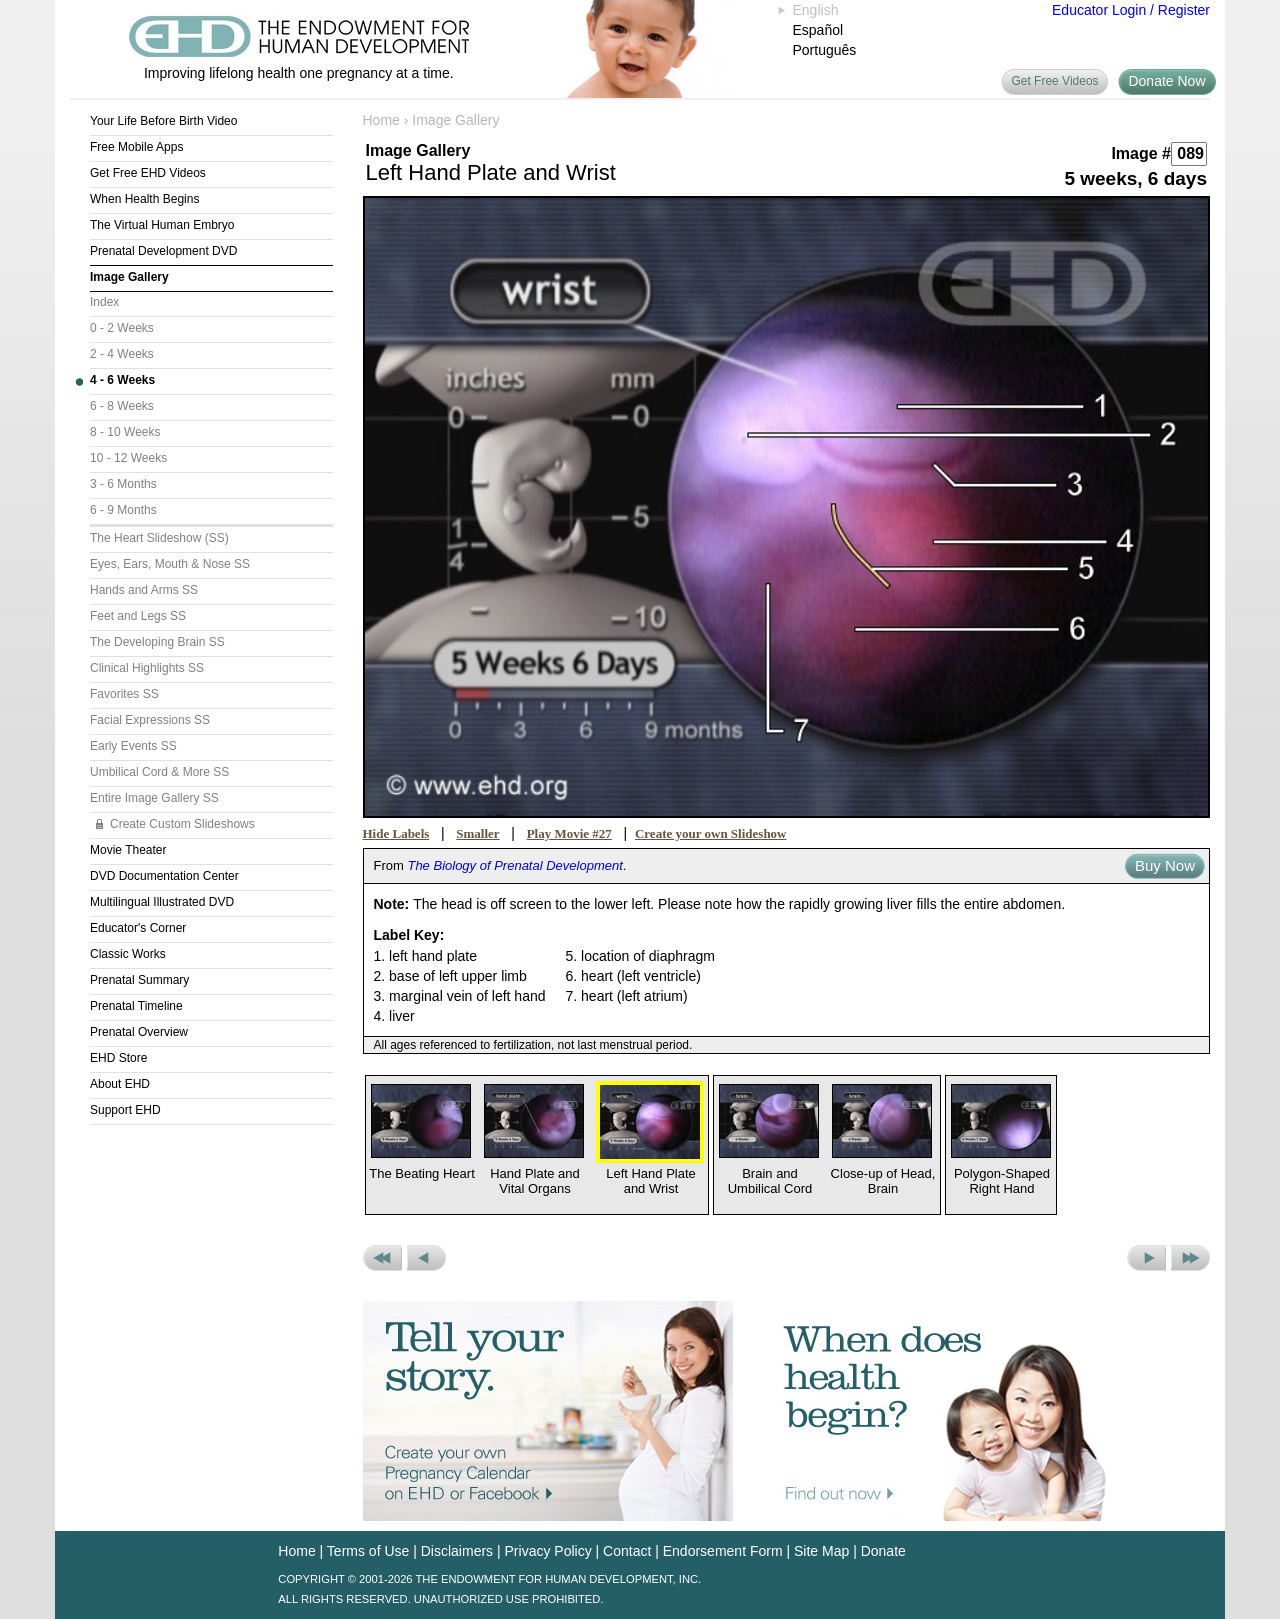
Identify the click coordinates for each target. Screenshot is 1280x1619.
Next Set (1190, 1258)
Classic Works (128, 954)
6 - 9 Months (123, 510)
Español (818, 30)
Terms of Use (368, 1551)
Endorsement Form (723, 1551)
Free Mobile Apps (136, 147)
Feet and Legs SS (138, 616)
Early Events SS (133, 746)
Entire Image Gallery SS (154, 798)
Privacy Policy (548, 1551)
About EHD (120, 1084)
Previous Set (382, 1258)
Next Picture (1146, 1258)
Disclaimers (457, 1551)
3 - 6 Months (123, 484)
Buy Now (1165, 865)
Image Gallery (129, 277)
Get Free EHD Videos (148, 173)
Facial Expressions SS (150, 720)
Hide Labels (396, 833)
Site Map (821, 1551)
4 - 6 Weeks (122, 380)
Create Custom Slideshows (182, 824)
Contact (627, 1551)
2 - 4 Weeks (122, 354)
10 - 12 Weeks (128, 458)
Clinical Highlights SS (147, 668)
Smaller (477, 833)
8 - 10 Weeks (125, 432)
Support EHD (125, 1110)
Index (104, 302)
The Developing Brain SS (157, 642)
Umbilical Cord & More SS (159, 772)
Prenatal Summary (139, 980)
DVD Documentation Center (164, 876)
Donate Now (1166, 81)
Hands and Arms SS (144, 590)
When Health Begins (144, 199)
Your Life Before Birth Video (163, 121)
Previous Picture (426, 1258)
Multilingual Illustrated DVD (162, 902)
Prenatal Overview (139, 1032)
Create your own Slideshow (711, 833)
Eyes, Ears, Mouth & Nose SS (170, 564)
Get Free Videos (1054, 81)
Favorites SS (124, 694)
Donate (883, 1551)
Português (825, 50)
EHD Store (118, 1058)
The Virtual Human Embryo (162, 225)
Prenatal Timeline (136, 1006)
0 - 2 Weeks (122, 328)
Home (381, 120)
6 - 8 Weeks (122, 406)
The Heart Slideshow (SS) (159, 538)
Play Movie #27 (569, 833)
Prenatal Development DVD (163, 251)
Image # (1141, 153)
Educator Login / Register (1131, 10)
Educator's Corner (138, 928)
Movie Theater (128, 850)
